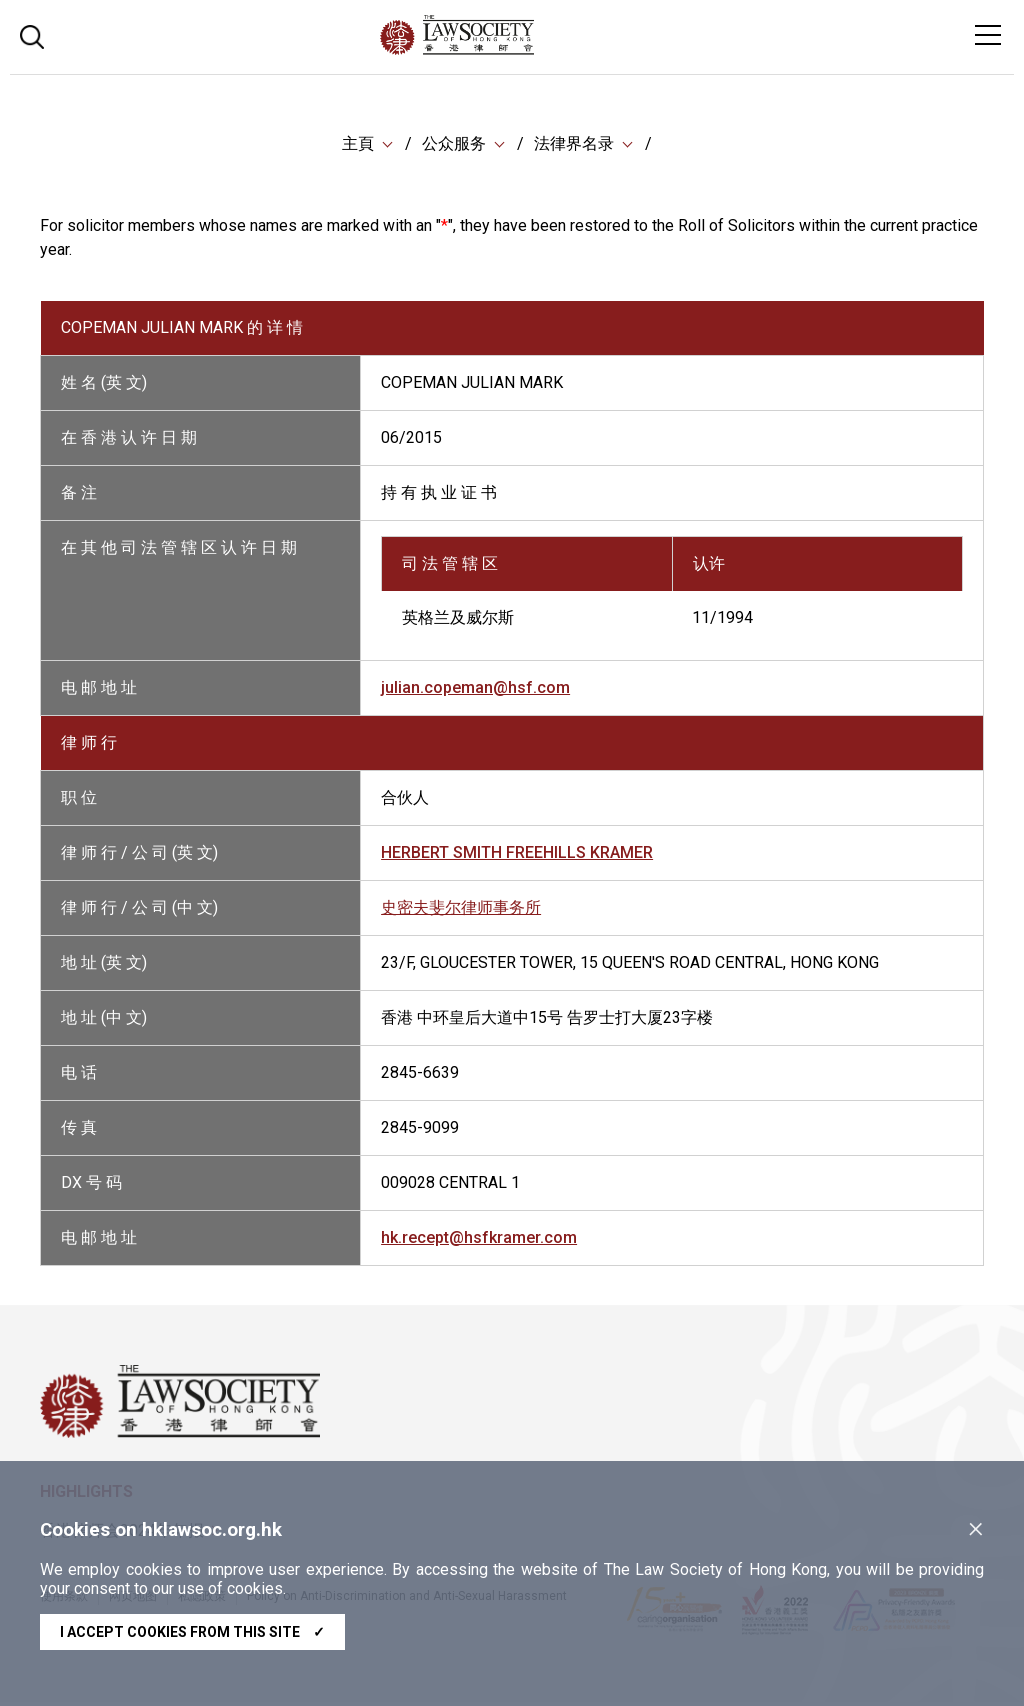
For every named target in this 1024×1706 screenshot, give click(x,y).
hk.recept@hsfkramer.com (479, 1240)
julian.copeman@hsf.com (475, 690)
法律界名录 (574, 144)
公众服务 (454, 144)
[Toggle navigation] (988, 35)
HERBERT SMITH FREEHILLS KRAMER (517, 855)
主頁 (358, 144)
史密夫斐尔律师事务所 (461, 910)
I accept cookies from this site (192, 1632)
